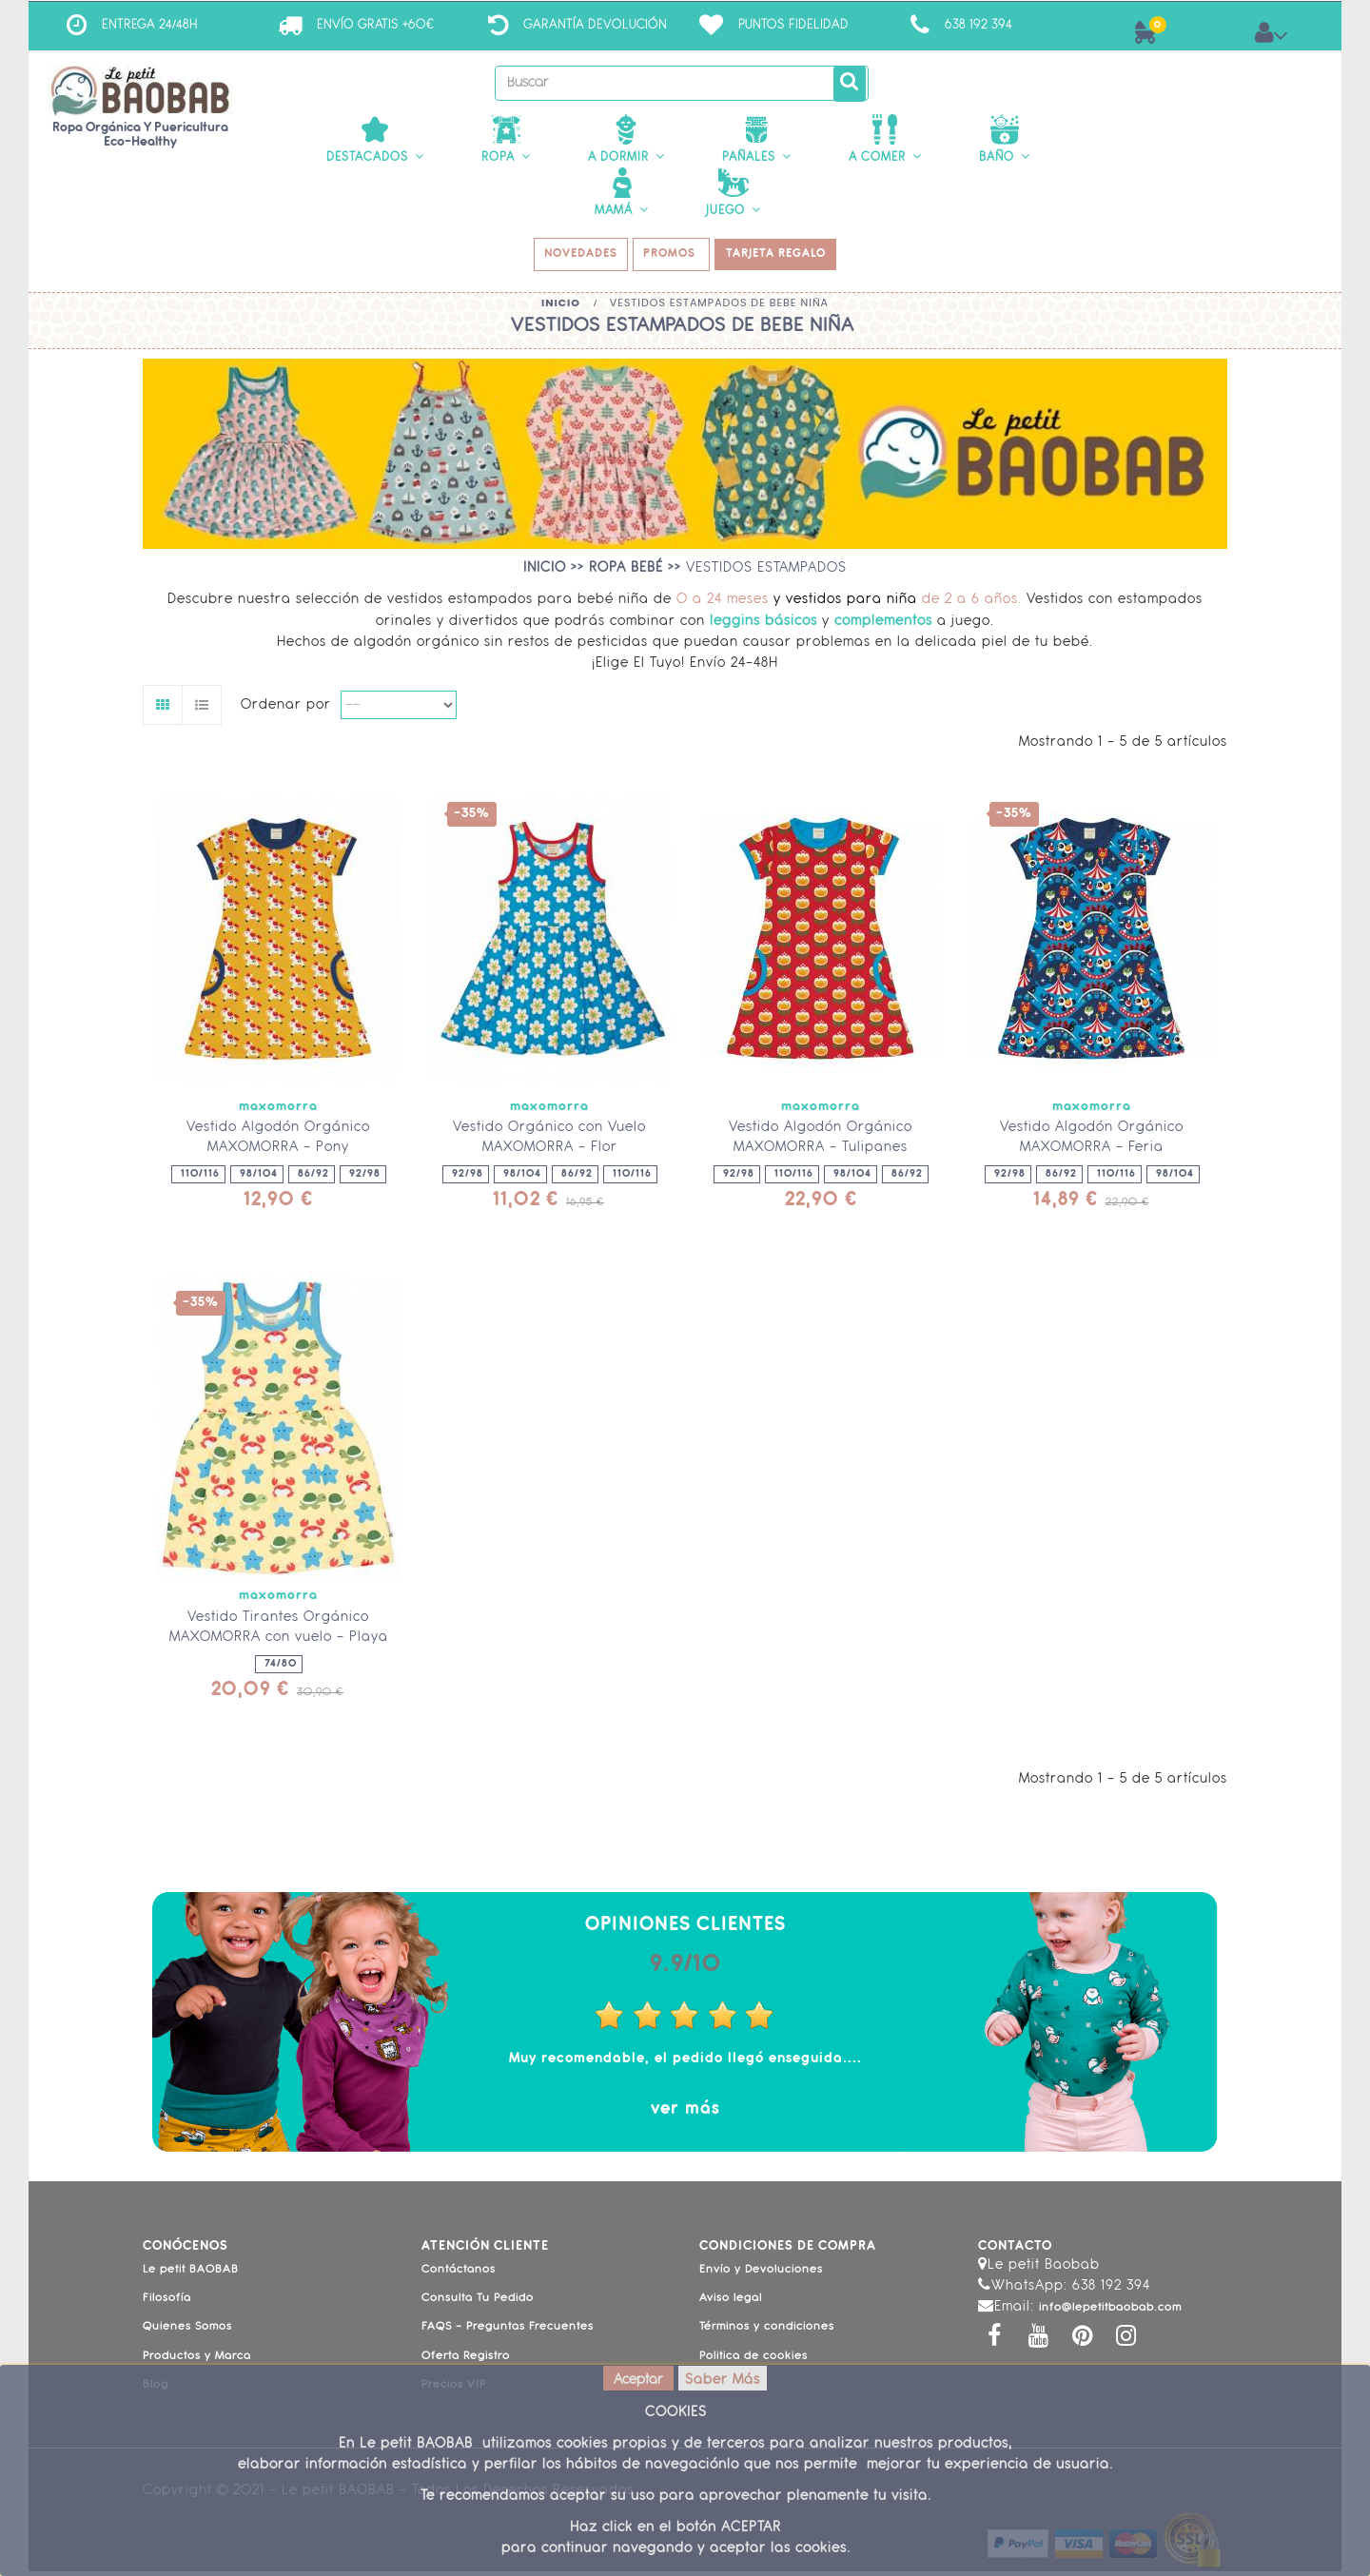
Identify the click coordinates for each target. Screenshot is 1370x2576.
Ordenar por (286, 710)
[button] (375, 140)
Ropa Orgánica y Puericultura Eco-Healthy (140, 135)
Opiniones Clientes (685, 1930)
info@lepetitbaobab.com (1110, 2313)
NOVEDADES (576, 258)
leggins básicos (763, 626)
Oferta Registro (465, 2361)
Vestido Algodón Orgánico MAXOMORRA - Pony (278, 1142)
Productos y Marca (197, 2361)
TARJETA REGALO (782, 258)
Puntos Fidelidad (793, 25)
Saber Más (722, 2380)
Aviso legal (730, 2303)
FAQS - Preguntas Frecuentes (507, 2332)
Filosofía (167, 2303)
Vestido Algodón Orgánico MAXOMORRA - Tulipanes (820, 1142)
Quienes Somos (187, 2332)
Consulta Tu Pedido (477, 2303)
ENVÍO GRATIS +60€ (375, 25)
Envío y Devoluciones (761, 2274)
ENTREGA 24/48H (150, 25)
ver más (685, 2113)
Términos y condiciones (766, 2332)
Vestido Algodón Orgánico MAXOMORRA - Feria (1092, 1142)
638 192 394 (978, 25)
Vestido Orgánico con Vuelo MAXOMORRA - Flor (549, 1142)
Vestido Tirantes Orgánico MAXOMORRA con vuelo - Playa (278, 1632)
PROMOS (673, 258)
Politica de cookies (753, 2361)
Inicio (560, 307)
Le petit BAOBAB (191, 2274)
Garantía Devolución (595, 25)
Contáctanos (458, 2274)
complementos (885, 626)
